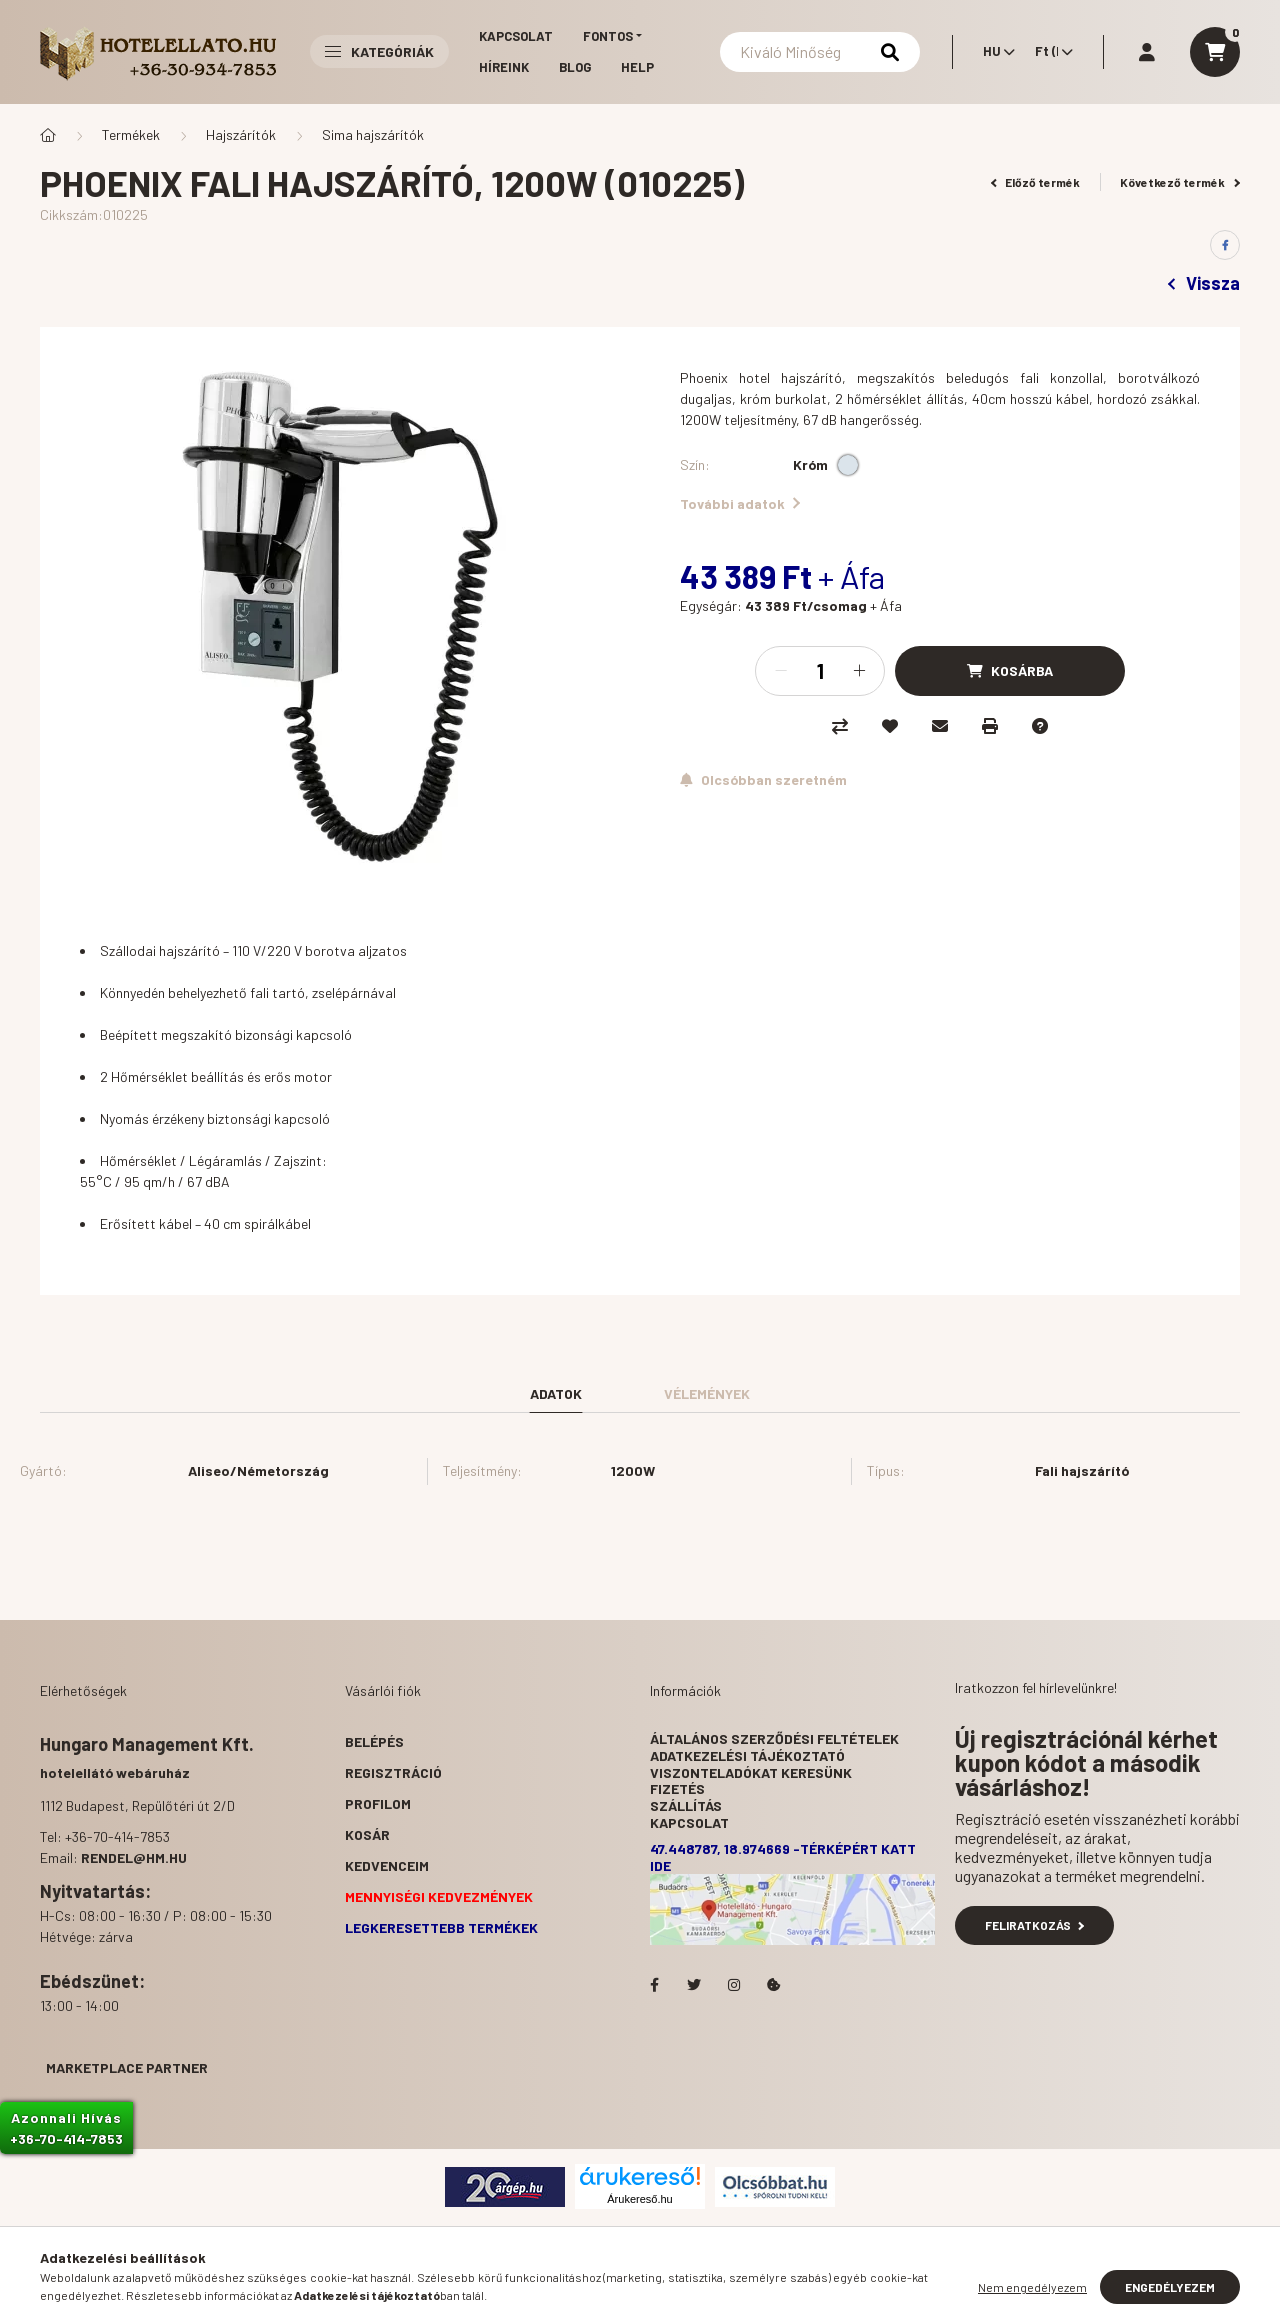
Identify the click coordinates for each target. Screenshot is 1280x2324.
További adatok (740, 503)
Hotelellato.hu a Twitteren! (694, 1985)
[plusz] (859, 671)
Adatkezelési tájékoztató (747, 1755)
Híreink (504, 67)
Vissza (1204, 283)
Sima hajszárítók (373, 134)
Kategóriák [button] (379, 51)
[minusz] (781, 671)
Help (637, 67)
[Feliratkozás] (763, 780)
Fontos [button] (608, 36)
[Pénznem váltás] (1049, 52)
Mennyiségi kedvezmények (439, 1896)
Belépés (374, 1741)
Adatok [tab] (556, 1393)
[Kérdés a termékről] (1040, 726)
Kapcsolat (516, 36)
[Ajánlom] (940, 726)
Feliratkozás (1034, 1925)
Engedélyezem (1170, 2287)
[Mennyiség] (820, 671)
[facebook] (1225, 245)
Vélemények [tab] (707, 1393)
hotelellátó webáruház (115, 1772)
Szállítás (686, 1805)
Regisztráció (393, 1772)
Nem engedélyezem (1032, 2287)
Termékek (131, 134)
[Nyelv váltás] (994, 52)
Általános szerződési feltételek (774, 1738)
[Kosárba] (1010, 671)
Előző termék (1036, 182)
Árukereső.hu (639, 2199)
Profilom (378, 1803)
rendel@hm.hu (134, 1857)
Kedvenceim (387, 1865)
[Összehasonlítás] (840, 726)
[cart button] (1215, 52)
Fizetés (677, 1788)
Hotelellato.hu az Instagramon (734, 1985)
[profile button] (1147, 52)
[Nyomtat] (990, 726)
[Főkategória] (48, 135)
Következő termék (1180, 182)
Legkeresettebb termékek (441, 1927)
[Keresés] (820, 52)
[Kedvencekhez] (890, 726)
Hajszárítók (241, 134)
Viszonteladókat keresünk (751, 1772)
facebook (654, 1985)
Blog (575, 67)
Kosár (367, 1834)
